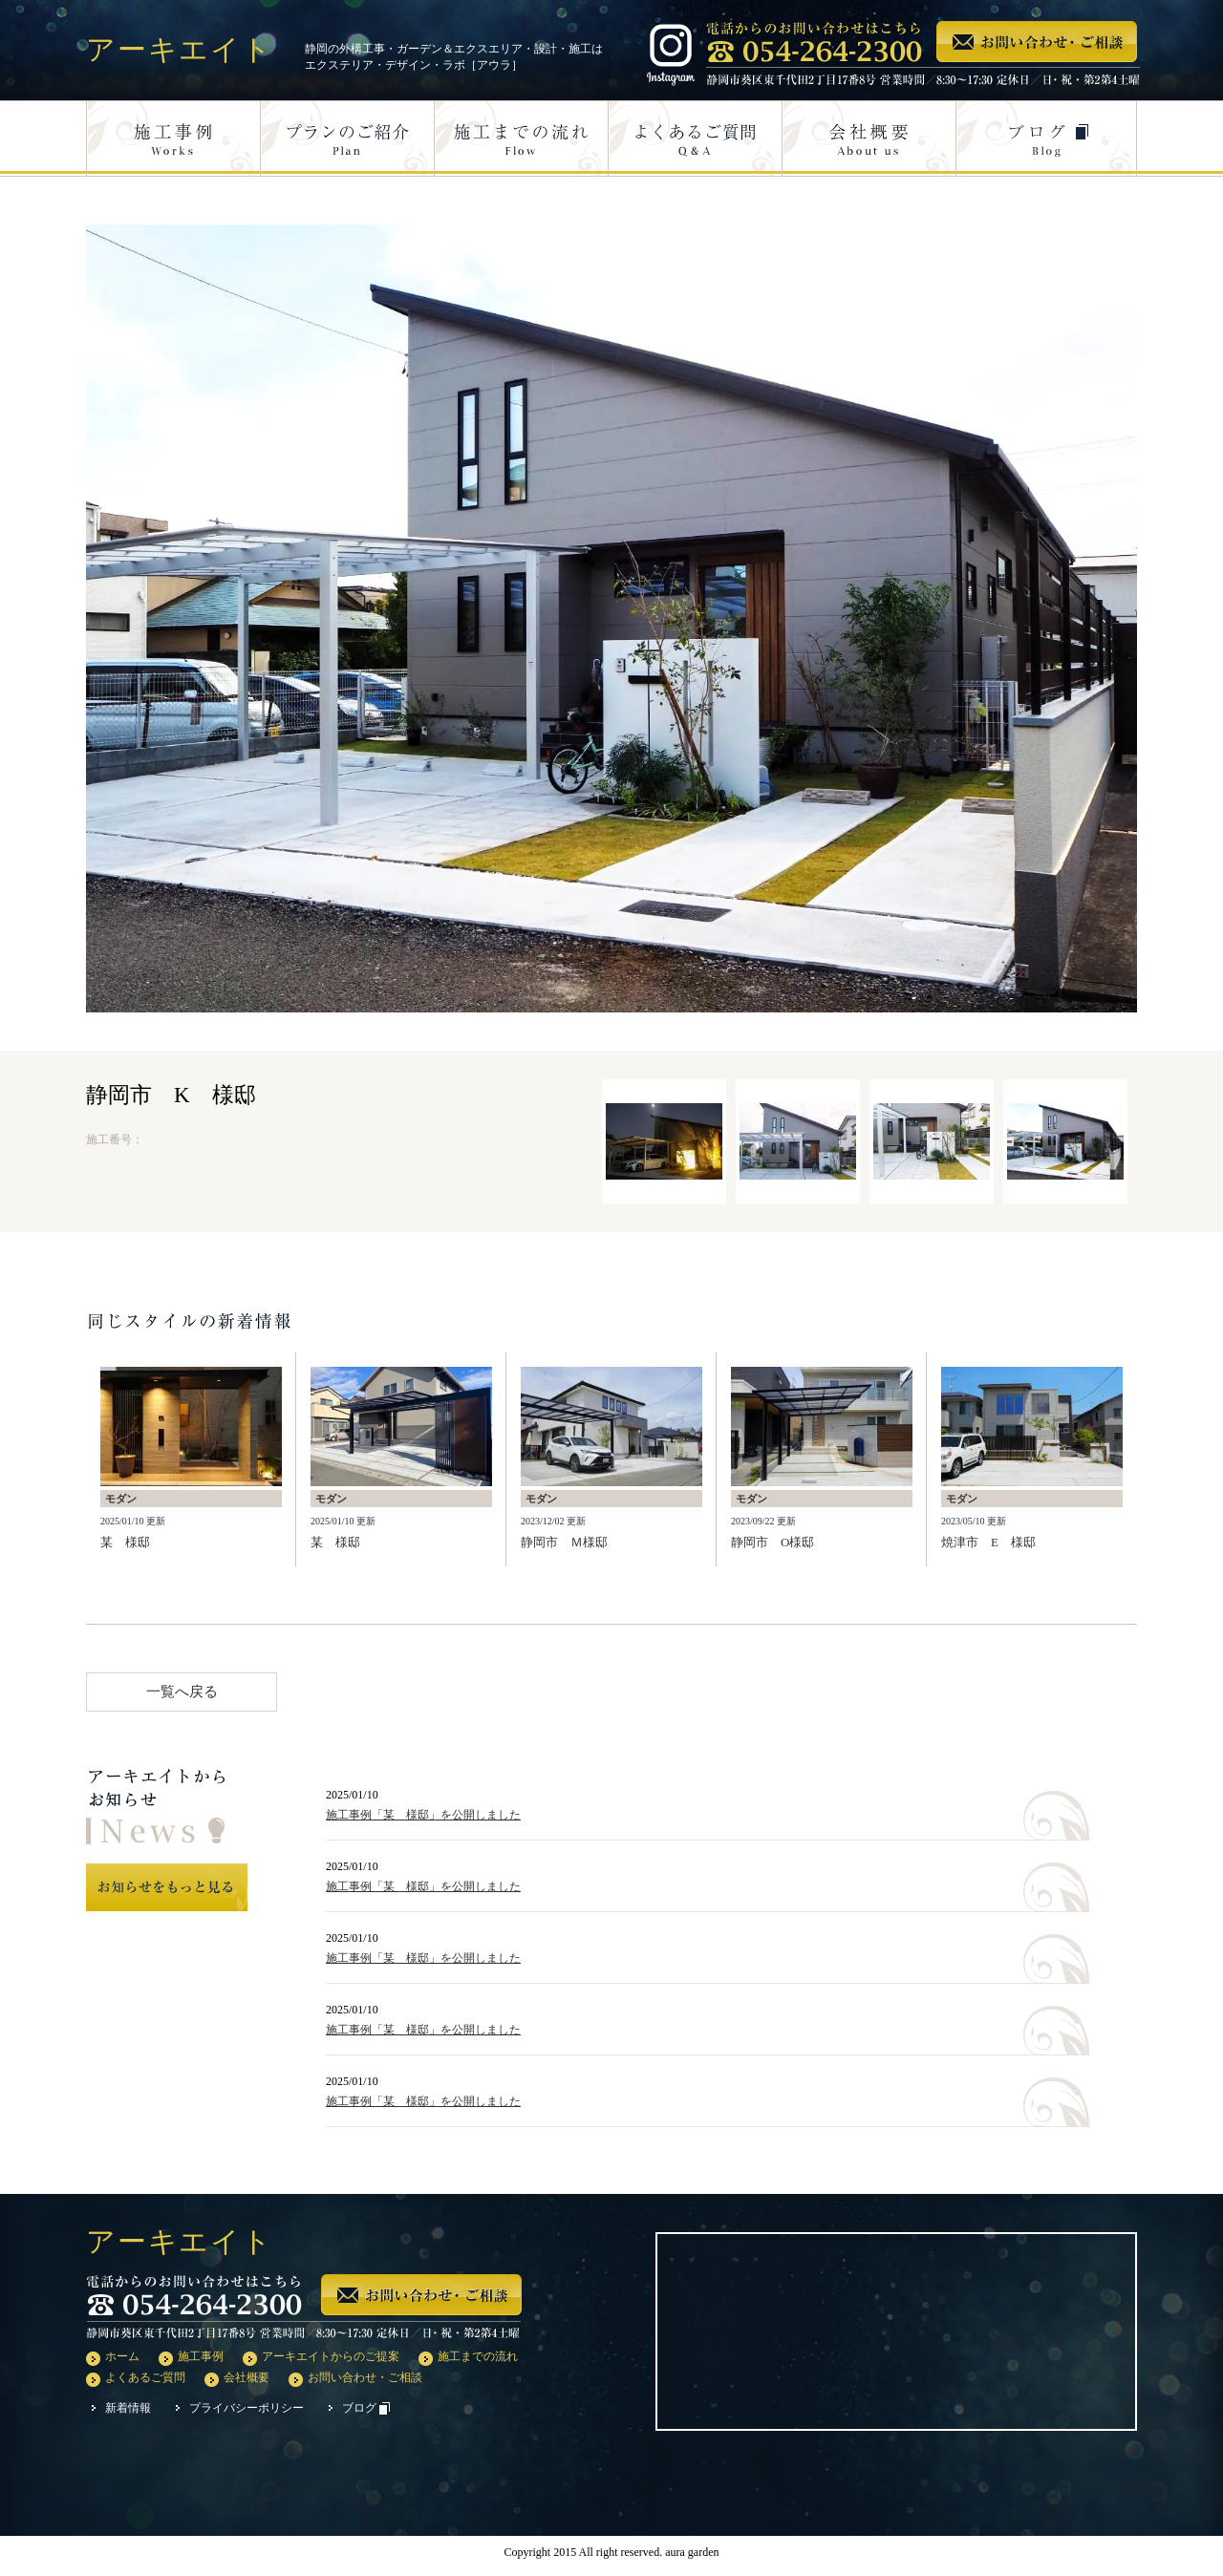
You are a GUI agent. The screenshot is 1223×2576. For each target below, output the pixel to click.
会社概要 (246, 2377)
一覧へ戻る (182, 1691)
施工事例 (201, 2356)
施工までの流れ (478, 2356)
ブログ (366, 2408)
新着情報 (128, 2408)
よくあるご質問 (145, 2377)
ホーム (122, 2356)
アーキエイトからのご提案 (330, 2356)
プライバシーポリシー (246, 2408)
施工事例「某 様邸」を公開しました (423, 1814)
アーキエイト (179, 49)
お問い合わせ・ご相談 (365, 2377)
